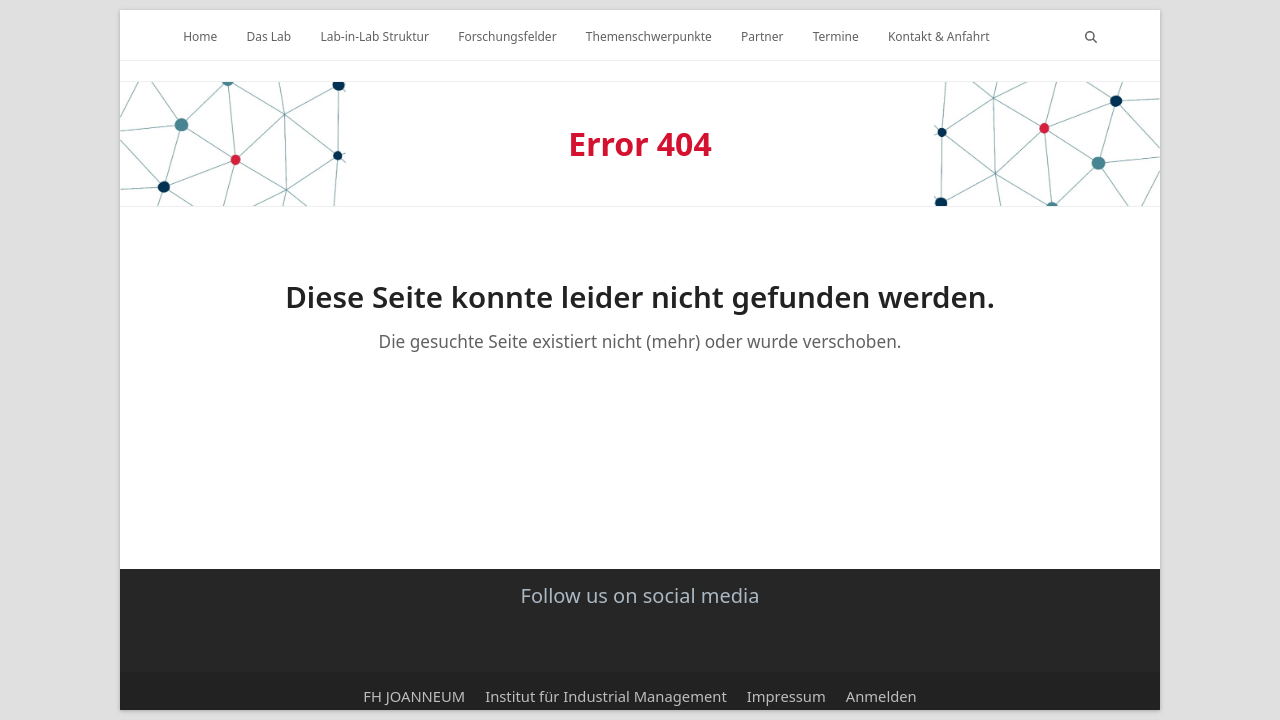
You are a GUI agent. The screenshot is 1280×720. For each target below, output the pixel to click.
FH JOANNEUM (414, 696)
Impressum (786, 696)
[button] (1090, 35)
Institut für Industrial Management (606, 696)
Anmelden (881, 696)
